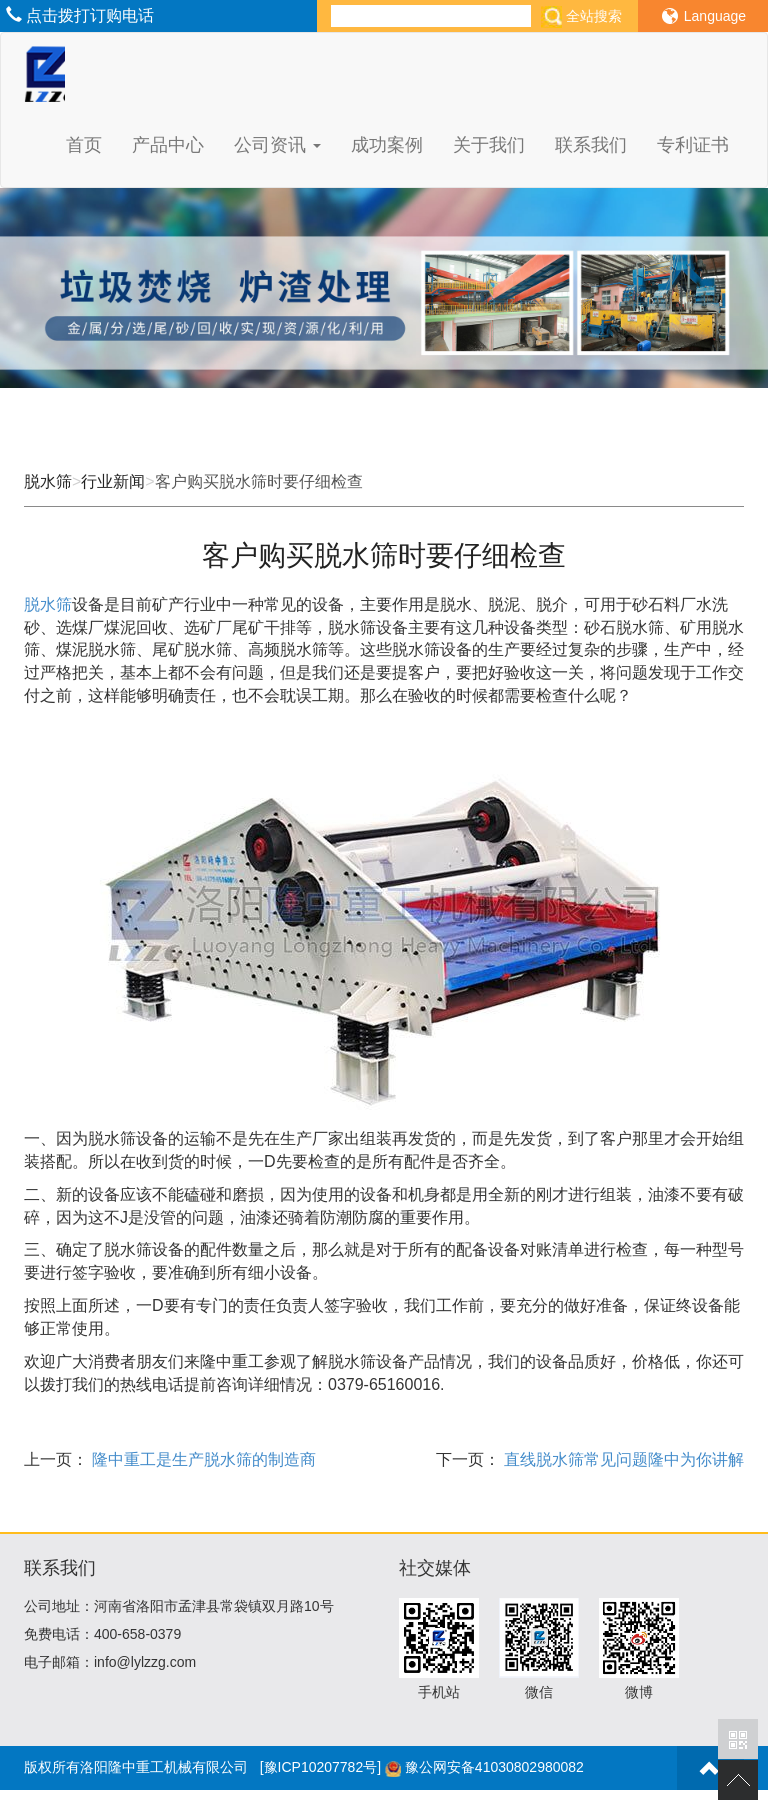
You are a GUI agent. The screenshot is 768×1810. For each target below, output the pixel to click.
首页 (84, 145)
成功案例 (387, 145)
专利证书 (693, 145)
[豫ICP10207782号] (320, 1767)
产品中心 (168, 145)
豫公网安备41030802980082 (494, 1767)
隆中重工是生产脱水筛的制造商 (202, 1459)
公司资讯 (277, 145)
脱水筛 (48, 481)
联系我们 (591, 145)
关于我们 (489, 145)
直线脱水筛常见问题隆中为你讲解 (622, 1459)
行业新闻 (113, 481)
